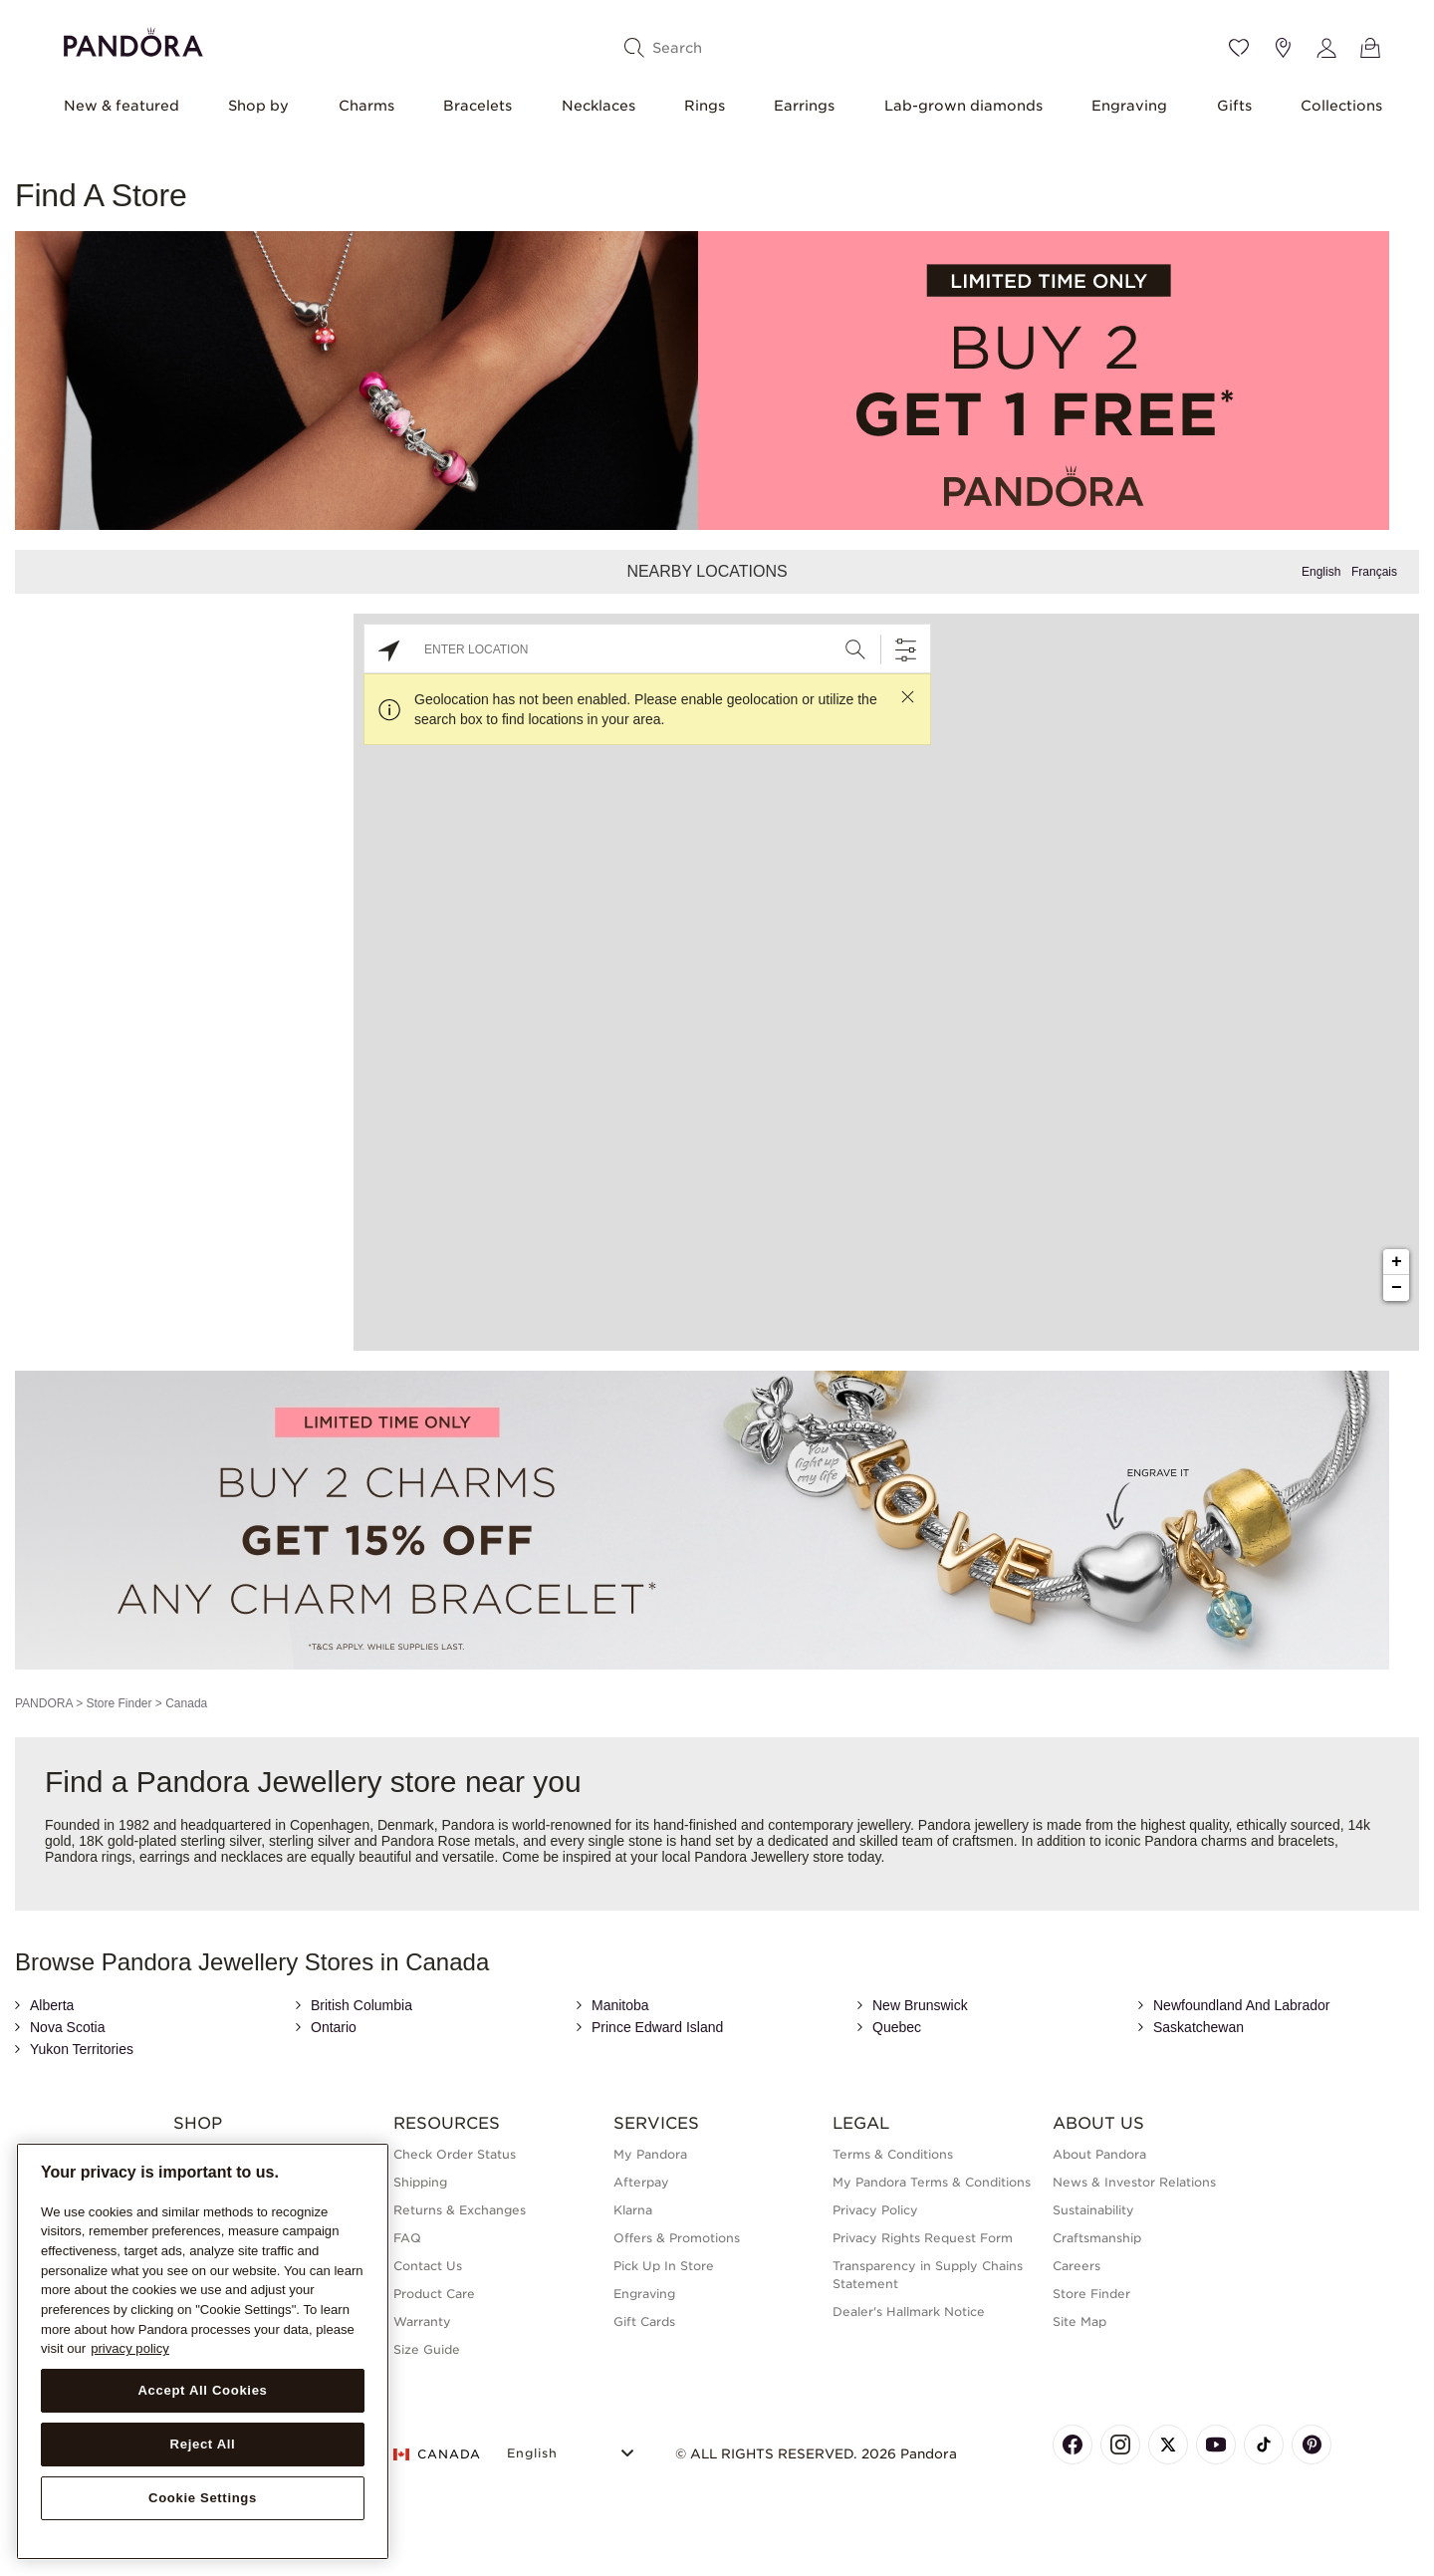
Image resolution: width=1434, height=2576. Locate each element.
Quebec (896, 2027)
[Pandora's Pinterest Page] (1311, 2444)
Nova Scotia (67, 2027)
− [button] (1396, 1288)
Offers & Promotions (676, 2237)
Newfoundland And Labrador (1241, 2005)
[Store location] (1283, 48)
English (1321, 572)
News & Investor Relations (1134, 2182)
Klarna (632, 2209)
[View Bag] (1370, 48)
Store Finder (118, 1703)
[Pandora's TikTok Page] (1264, 2444)
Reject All (203, 2444)
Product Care (434, 2293)
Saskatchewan (1198, 2027)
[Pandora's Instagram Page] (1120, 2444)
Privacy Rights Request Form (923, 2237)
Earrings (804, 106)
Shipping (420, 2182)
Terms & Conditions (893, 2154)
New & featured (121, 106)
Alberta (52, 2005)
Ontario (334, 2027)
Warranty (422, 2321)
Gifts (1234, 106)
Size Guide (426, 2349)
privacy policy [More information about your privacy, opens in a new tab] (130, 2348)
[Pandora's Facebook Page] (1072, 2444)
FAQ (407, 2237)
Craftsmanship (1097, 2237)
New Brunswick (920, 2005)
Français (1374, 572)
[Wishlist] (1239, 48)
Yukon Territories (81, 2049)
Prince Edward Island (657, 2027)
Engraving (1129, 106)
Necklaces (598, 106)
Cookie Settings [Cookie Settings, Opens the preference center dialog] (202, 2497)
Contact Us (427, 2265)
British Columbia (361, 2005)
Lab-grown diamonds (963, 106)
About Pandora (1099, 2154)
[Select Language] (573, 2451)
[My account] (1326, 48)
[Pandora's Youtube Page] (1216, 2444)
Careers (1076, 2265)
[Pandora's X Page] (1168, 2444)
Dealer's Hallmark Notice (909, 2311)
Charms (366, 106)
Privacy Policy (875, 2209)
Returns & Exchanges (459, 2209)
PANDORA (44, 1703)
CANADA (437, 2454)
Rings (704, 106)
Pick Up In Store (663, 2265)
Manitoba (620, 2005)
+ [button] (1396, 1262)
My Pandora (650, 2154)
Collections (1341, 106)
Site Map (1079, 2321)
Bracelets (477, 106)
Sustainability (1093, 2209)
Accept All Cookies (202, 2390)
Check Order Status (454, 2154)
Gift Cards (644, 2321)
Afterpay (641, 2182)
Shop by (258, 106)
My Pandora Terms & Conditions (932, 2182)
